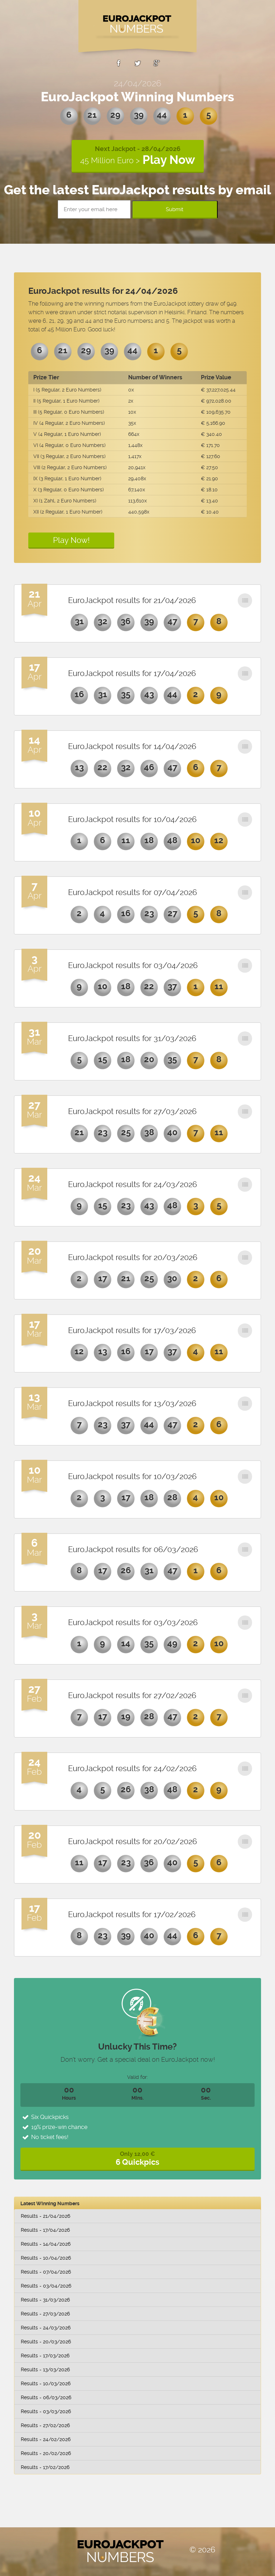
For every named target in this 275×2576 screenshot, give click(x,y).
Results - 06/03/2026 (46, 2397)
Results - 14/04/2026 (46, 2244)
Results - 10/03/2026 (46, 2383)
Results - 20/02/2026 (46, 2453)
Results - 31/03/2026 (45, 2300)
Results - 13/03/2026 (45, 2369)
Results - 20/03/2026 (46, 2341)
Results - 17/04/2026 (45, 2230)
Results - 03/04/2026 (46, 2286)
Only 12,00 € (137, 2158)
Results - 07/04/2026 (46, 2272)
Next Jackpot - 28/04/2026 (137, 156)
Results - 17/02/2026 (45, 2467)
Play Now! (71, 540)
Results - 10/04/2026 (46, 2258)
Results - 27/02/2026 (45, 2425)
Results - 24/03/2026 (46, 2327)
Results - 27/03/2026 (45, 2314)
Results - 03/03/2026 (46, 2411)
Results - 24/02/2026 (46, 2439)
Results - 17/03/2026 (45, 2355)
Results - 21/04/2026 (45, 2216)
